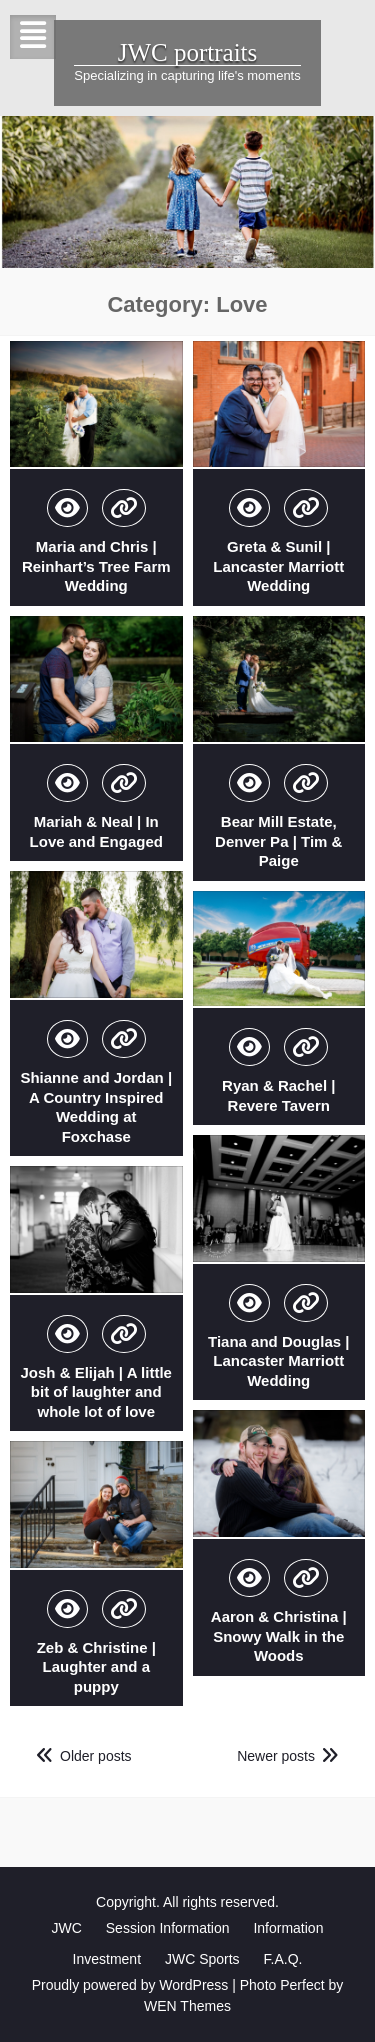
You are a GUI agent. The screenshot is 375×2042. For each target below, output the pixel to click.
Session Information (168, 1928)
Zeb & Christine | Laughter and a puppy (96, 1667)
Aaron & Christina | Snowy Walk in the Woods (279, 1636)
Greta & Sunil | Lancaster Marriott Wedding (278, 566)
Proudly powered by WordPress (130, 1985)
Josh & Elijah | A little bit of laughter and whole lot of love (96, 1392)
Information (288, 1928)
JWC (67, 1928)
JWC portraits (188, 52)
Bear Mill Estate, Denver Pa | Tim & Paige (278, 841)
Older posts (96, 1756)
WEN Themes (187, 2006)
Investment (107, 1959)
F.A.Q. (283, 1959)
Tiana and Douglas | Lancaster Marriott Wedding (278, 1361)
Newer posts (276, 1756)
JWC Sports (202, 1959)
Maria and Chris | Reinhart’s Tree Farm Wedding (96, 566)
